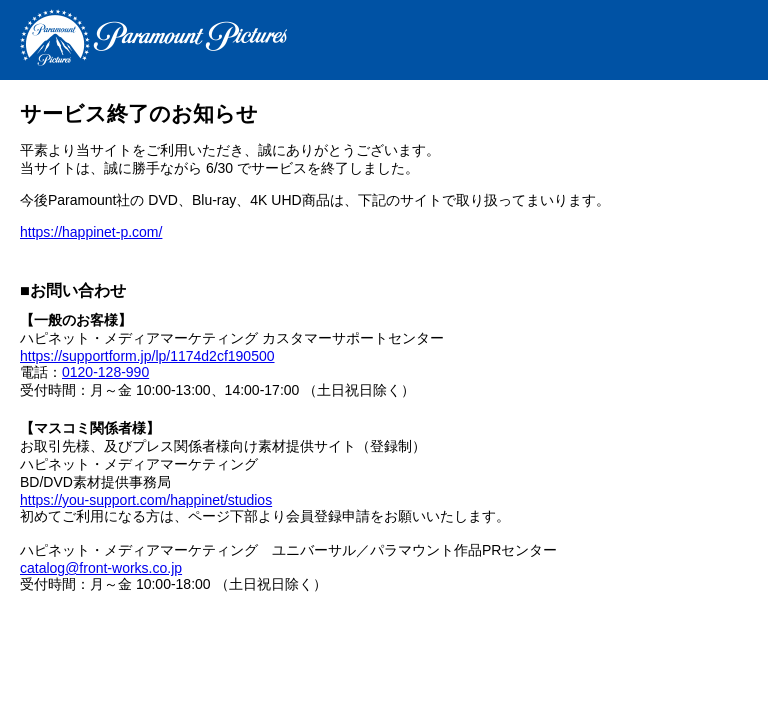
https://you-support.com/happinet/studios (146, 500)
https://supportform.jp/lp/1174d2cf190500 (147, 356)
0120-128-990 (105, 372)
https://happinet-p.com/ (91, 232)
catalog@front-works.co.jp (101, 568)
